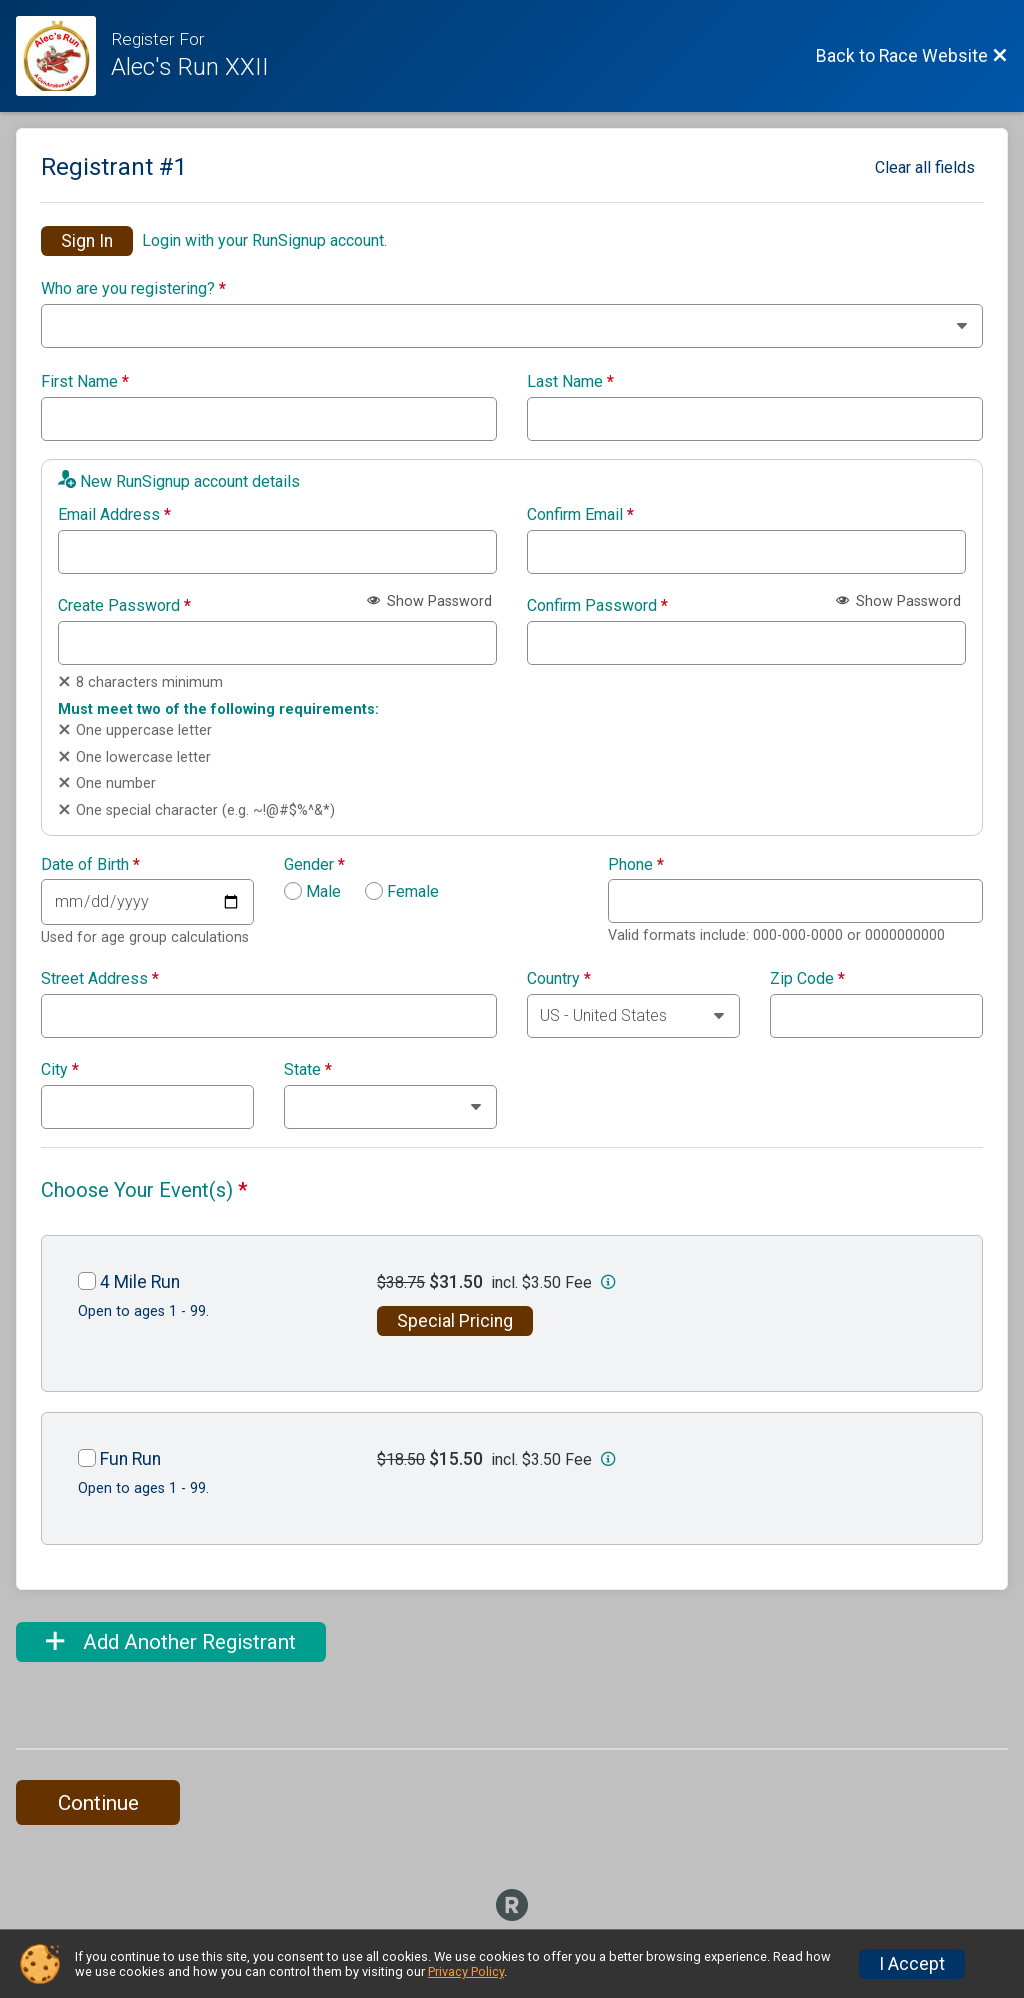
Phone (636, 865)
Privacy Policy (466, 1971)
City (60, 1070)
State (308, 1070)
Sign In (87, 241)
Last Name (570, 382)
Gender (314, 865)
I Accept (912, 1964)
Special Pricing (455, 1321)
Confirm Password (597, 606)
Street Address (100, 979)
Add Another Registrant (171, 1642)
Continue (98, 1803)
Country (559, 979)
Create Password (124, 606)
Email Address (114, 515)
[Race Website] (63, 56)
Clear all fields (925, 167)
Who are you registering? (133, 289)
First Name (85, 382)
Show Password (429, 601)
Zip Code (807, 979)
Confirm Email (580, 515)
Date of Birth (90, 865)
